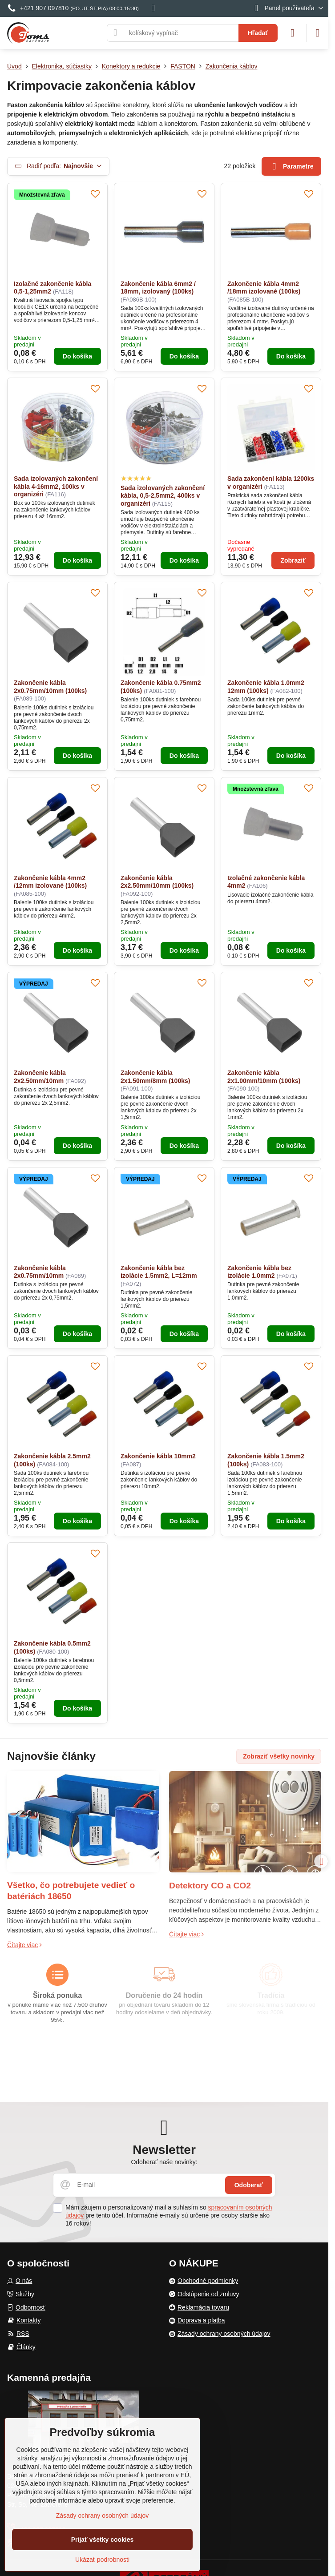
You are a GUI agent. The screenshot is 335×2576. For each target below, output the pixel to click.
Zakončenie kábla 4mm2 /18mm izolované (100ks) (263, 287)
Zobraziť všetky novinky (279, 1756)
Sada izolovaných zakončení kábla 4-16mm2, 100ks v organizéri (56, 486)
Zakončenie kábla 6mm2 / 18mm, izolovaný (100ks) (158, 287)
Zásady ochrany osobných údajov (102, 2515)
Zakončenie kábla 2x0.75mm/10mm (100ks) (50, 686)
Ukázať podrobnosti (102, 2559)
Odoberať (248, 2185)
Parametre (292, 166)
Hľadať (258, 32)
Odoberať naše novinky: (164, 2161)
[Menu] (317, 33)
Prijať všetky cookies (102, 2539)
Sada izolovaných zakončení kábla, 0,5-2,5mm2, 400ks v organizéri (163, 495)
